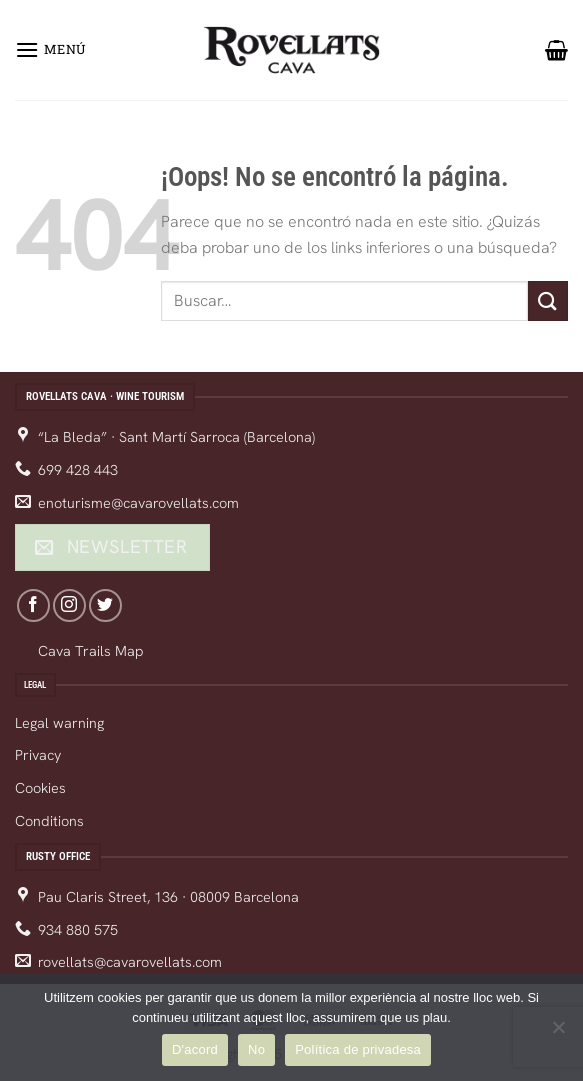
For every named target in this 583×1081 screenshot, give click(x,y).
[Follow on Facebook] (33, 605)
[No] (558, 1033)
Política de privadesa (358, 1049)
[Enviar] (548, 300)
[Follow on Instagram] (69, 605)
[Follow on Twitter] (105, 605)
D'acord (195, 1049)
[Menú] (51, 49)
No (256, 1049)
